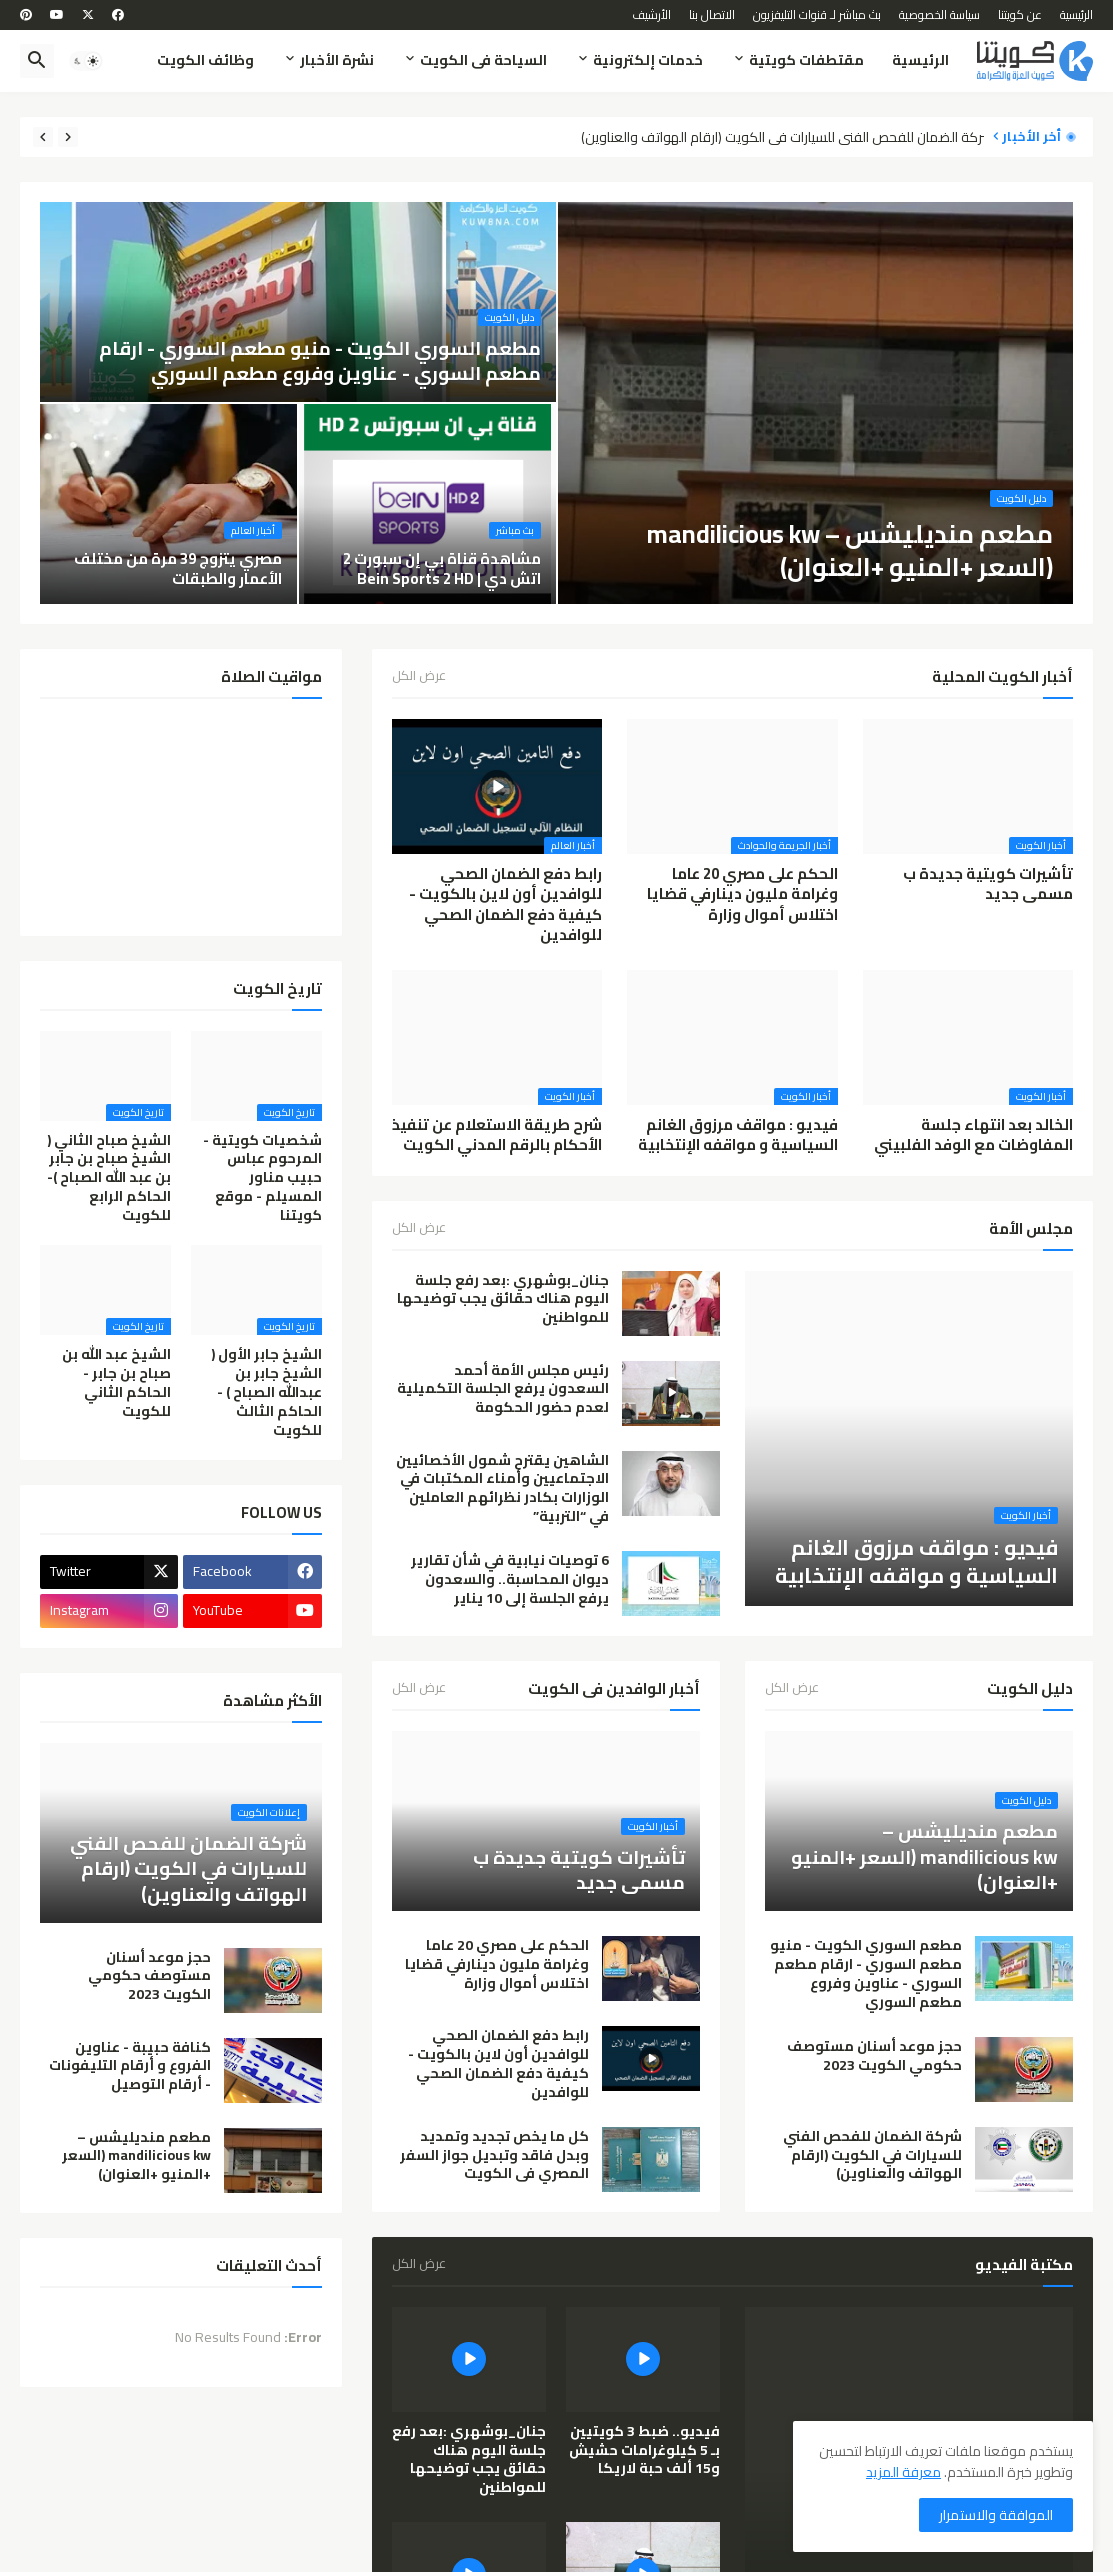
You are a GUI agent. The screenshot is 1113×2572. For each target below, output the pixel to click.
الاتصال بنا (712, 14)
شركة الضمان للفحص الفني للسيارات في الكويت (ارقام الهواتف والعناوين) (777, 137)
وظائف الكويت (205, 60)
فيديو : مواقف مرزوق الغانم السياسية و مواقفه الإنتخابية (738, 1135)
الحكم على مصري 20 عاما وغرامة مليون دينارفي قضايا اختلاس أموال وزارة (742, 894)
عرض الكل (419, 678)
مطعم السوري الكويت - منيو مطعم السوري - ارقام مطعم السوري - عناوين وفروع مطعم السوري (866, 1974)
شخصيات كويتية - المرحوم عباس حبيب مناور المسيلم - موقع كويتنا (262, 1178)
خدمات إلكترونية (648, 60)
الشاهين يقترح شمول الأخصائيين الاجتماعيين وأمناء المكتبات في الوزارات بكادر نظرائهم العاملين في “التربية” (502, 1489)
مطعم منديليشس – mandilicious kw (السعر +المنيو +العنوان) (136, 2156)
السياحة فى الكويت (483, 60)
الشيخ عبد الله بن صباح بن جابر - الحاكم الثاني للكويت (116, 1383)
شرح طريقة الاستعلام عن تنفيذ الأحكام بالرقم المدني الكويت (497, 1135)
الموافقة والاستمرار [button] (996, 2515)
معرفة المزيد (903, 2472)
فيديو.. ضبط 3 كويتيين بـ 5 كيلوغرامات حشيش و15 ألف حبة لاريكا (644, 2450)
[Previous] (68, 137)
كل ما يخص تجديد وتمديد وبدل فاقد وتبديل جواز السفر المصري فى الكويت (494, 2155)
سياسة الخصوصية (939, 14)
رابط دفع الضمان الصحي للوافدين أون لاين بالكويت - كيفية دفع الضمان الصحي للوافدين (505, 904)
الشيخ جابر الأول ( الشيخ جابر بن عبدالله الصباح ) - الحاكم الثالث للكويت (266, 1392)
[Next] (43, 137)
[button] (86, 61)
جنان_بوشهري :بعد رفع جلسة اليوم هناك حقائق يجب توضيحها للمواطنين (503, 1299)
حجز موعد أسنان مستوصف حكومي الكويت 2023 (874, 2056)
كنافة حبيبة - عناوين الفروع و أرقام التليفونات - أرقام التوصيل (130, 2066)
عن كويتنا (1020, 14)
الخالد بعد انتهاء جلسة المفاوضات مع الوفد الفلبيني (973, 1135)
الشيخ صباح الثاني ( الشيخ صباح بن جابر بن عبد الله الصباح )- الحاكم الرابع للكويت (109, 1178)
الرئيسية (1076, 14)
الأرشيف (651, 14)
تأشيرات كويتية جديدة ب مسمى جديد (988, 884)
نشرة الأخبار (337, 60)
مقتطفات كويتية (806, 60)
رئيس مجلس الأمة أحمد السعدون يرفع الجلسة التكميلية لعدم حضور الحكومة (503, 1389)
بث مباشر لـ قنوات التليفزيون (817, 14)
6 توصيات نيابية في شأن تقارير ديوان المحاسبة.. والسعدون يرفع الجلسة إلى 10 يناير (510, 1579)
